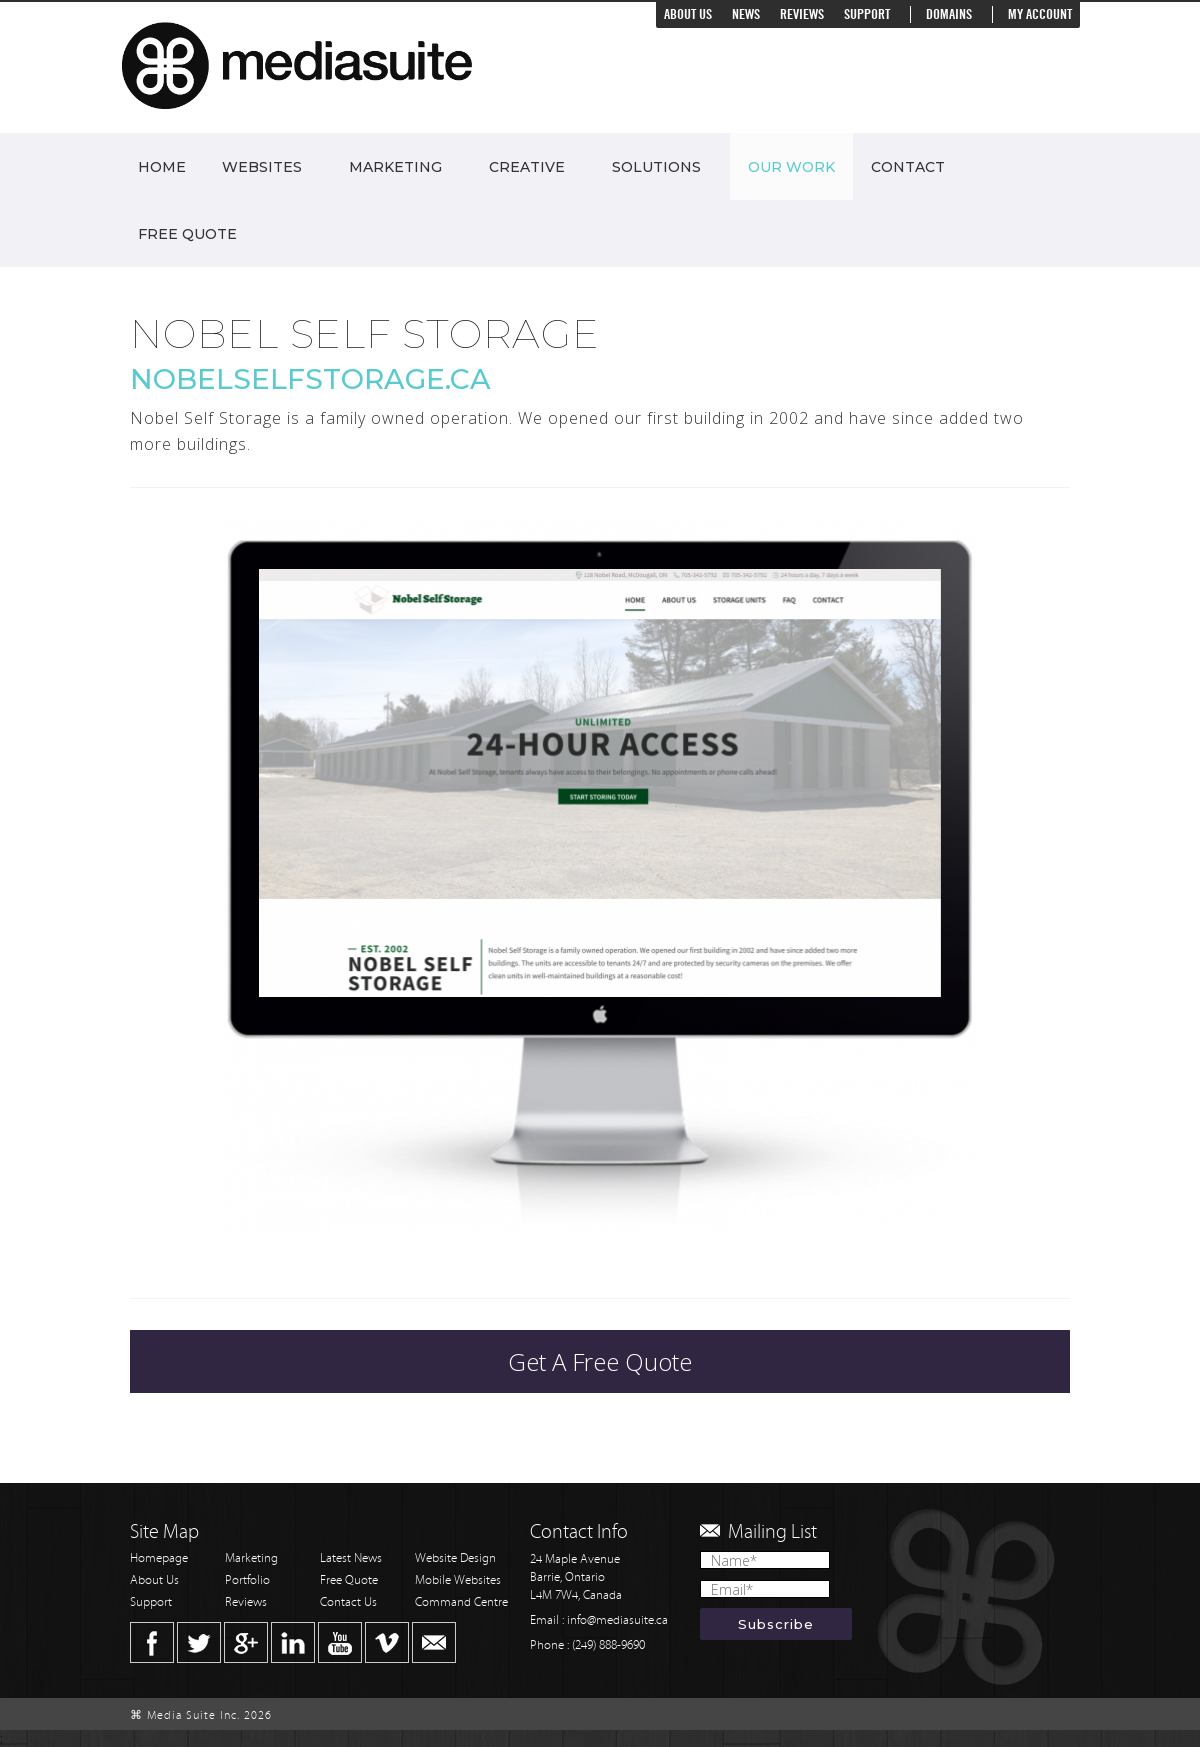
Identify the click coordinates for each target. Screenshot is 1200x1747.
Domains (949, 14)
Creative (527, 167)
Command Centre (461, 1602)
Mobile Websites (458, 1580)
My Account (1040, 14)
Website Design (455, 1558)
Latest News (351, 1558)
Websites (262, 167)
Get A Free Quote (600, 1361)
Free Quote (187, 234)
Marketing (395, 167)
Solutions (656, 167)
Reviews (802, 14)
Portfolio (247, 1580)
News (746, 14)
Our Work (791, 167)
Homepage (159, 1558)
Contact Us (348, 1602)
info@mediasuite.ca (617, 1620)
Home (162, 167)
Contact (908, 167)
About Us (688, 14)
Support (867, 14)
